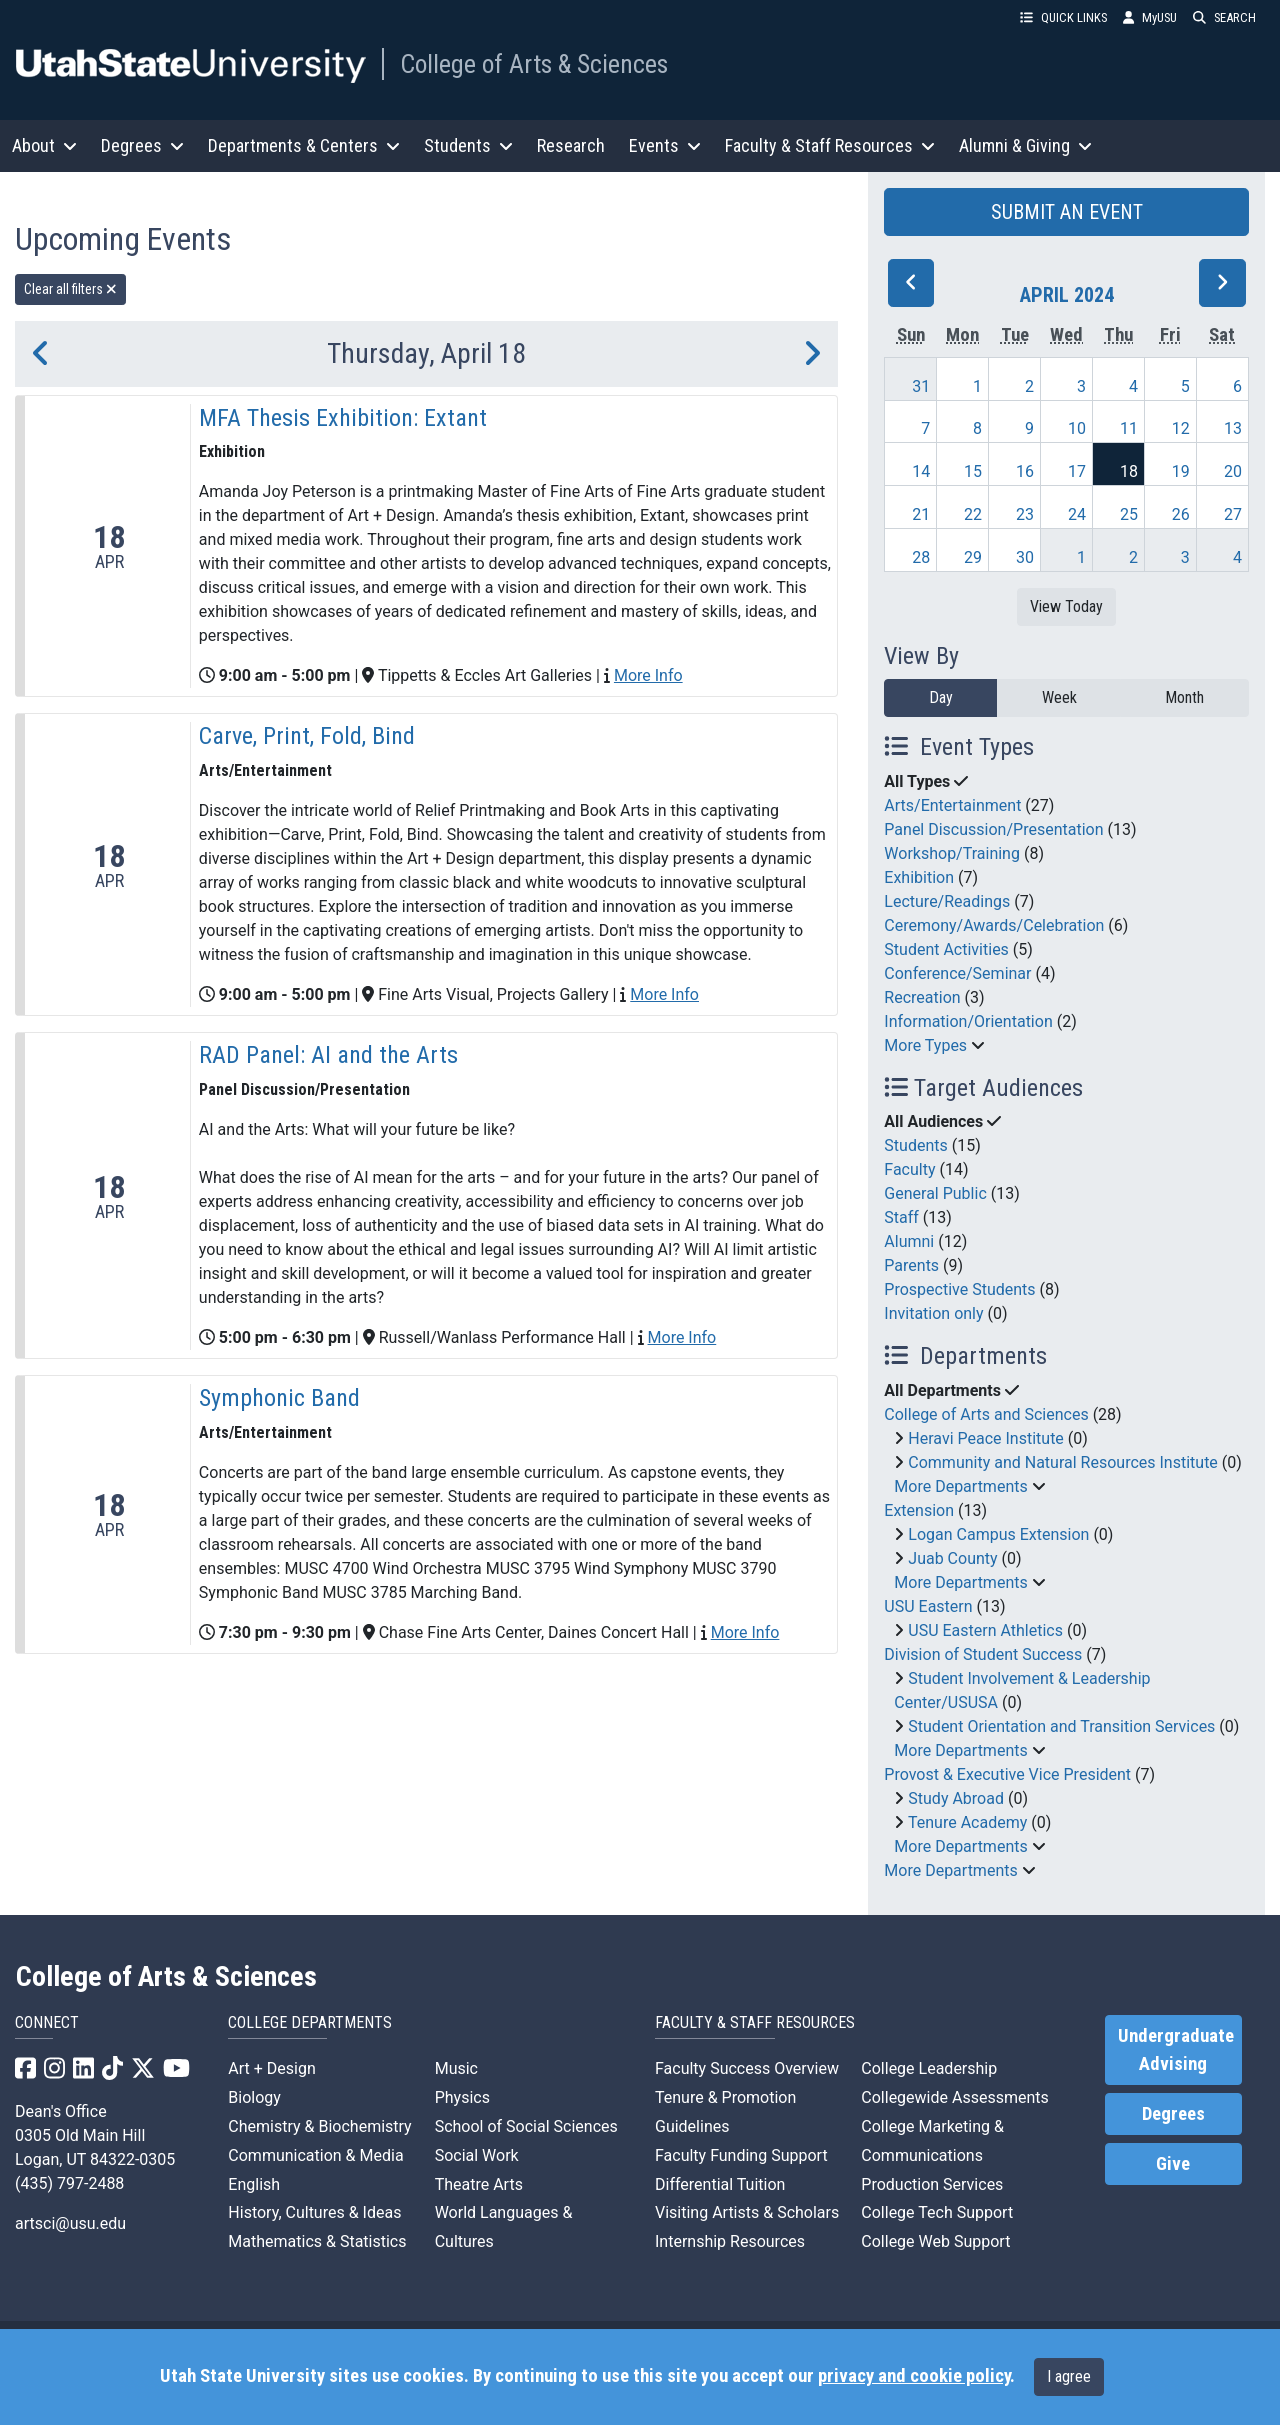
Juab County (952, 1558)
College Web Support (935, 2241)
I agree (1069, 2376)
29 (973, 557)
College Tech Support (937, 2212)
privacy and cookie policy (914, 2376)
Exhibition (919, 877)
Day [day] (941, 697)
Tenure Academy (967, 1822)
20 (1233, 471)
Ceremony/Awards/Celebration (994, 925)
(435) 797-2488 (69, 2183)
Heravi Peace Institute (986, 1438)
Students (915, 1145)
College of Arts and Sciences (986, 1414)
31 (921, 386)
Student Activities (946, 949)
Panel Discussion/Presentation (993, 829)
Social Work (477, 2155)
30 (1025, 557)
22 (973, 514)
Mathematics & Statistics (317, 2241)
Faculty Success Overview (747, 2068)
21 (921, 514)
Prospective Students (959, 1289)
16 (1025, 471)
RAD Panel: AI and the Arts (328, 1055)
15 (973, 471)
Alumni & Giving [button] (1025, 145)
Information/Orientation (968, 1021)
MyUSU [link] (1150, 17)
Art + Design (271, 2068)
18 (1129, 471)
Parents (911, 1265)
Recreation (922, 997)
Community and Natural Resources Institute (1063, 1462)
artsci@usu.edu (70, 2223)
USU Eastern (928, 1606)
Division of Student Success (983, 1654)
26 (1181, 514)
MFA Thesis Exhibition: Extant (343, 418)
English (254, 2184)
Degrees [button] (142, 145)
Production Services (932, 2184)
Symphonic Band (279, 1398)
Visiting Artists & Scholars (747, 2212)
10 (1077, 428)
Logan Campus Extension (998, 1534)
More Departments (960, 1486)
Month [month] (1184, 697)
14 (921, 471)
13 (1233, 428)
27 (1233, 514)
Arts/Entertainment (952, 805)
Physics (462, 2097)
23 (1025, 514)
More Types (925, 1045)
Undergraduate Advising (1176, 2050)
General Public (935, 1193)
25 (1129, 514)
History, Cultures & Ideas (314, 2212)
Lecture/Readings (947, 901)
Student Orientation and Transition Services (1061, 1726)
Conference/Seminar (957, 973)
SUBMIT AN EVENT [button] (1067, 212)
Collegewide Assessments (954, 2097)
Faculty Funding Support (741, 2155)
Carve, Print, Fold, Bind (307, 736)
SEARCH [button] (1224, 17)
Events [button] (665, 145)
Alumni (909, 1241)
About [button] (44, 145)
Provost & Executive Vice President (1007, 1774)
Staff (901, 1217)
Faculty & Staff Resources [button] (830, 145)
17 (1077, 471)
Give (1173, 2164)
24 (1077, 514)
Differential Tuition (720, 2184)
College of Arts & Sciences (534, 64)
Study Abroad (956, 1798)
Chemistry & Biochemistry (319, 2126)
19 (1181, 471)
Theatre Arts (479, 2184)
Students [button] (468, 145)
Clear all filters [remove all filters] (70, 289)
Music (456, 2068)
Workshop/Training (952, 853)
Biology (254, 2097)
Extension (919, 1510)
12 (1181, 428)
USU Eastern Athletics (985, 1630)
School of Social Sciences (526, 2126)
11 (1129, 428)
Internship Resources (730, 2241)
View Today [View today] (1066, 606)
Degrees (1173, 2114)
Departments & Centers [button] (304, 145)
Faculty (909, 1169)
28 (921, 557)
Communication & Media (315, 2155)
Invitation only (933, 1313)
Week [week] (1059, 697)
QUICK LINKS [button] (1063, 17)
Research (571, 145)
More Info (648, 675)
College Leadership (929, 2068)
